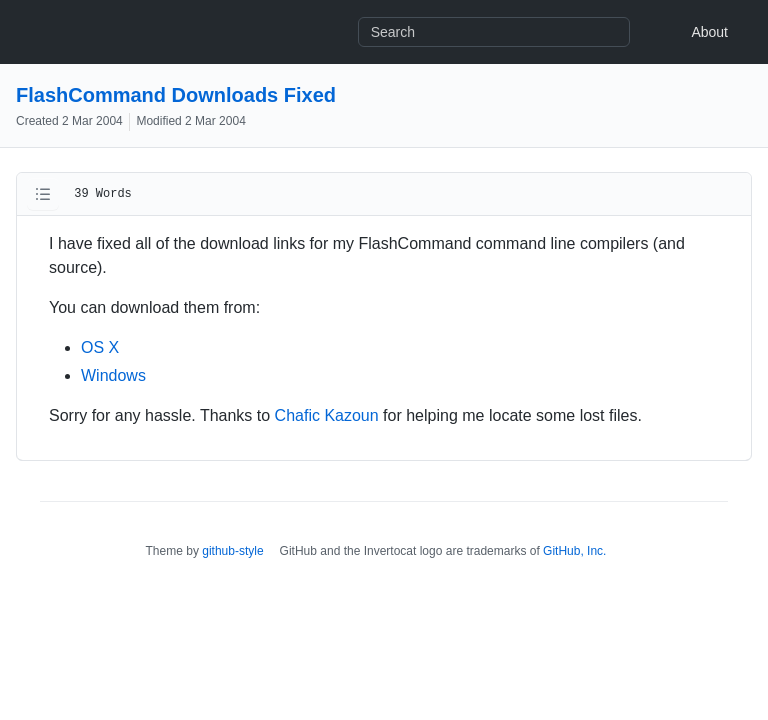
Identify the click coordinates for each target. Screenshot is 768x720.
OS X (100, 347)
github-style (232, 551)
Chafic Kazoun (327, 415)
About (709, 32)
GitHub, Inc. (574, 551)
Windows (113, 375)
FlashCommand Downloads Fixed (176, 95)
